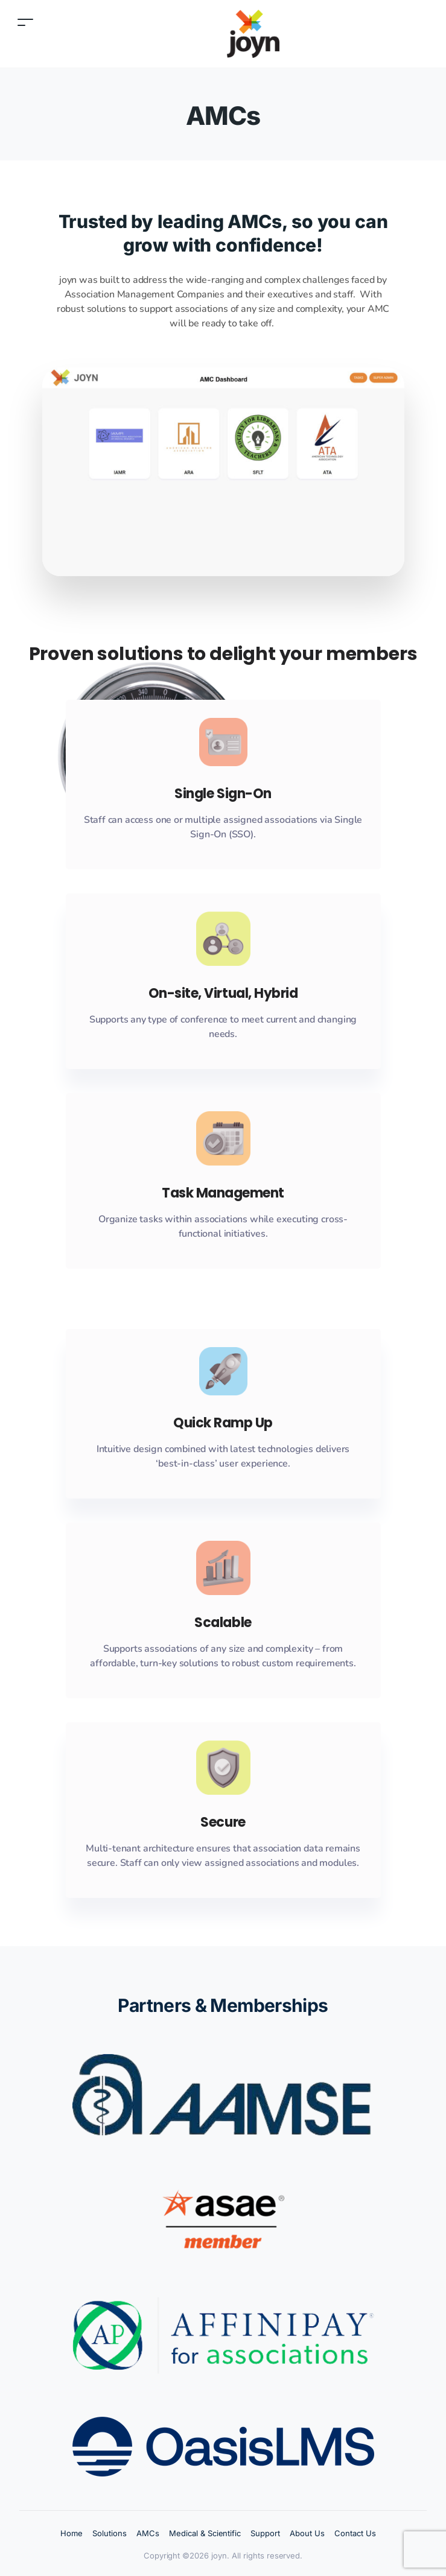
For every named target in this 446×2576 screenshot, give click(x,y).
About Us (307, 2533)
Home (71, 2533)
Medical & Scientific (205, 2533)
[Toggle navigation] (25, 22)
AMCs (147, 2533)
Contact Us (355, 2533)
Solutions (109, 2533)
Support (265, 2533)
